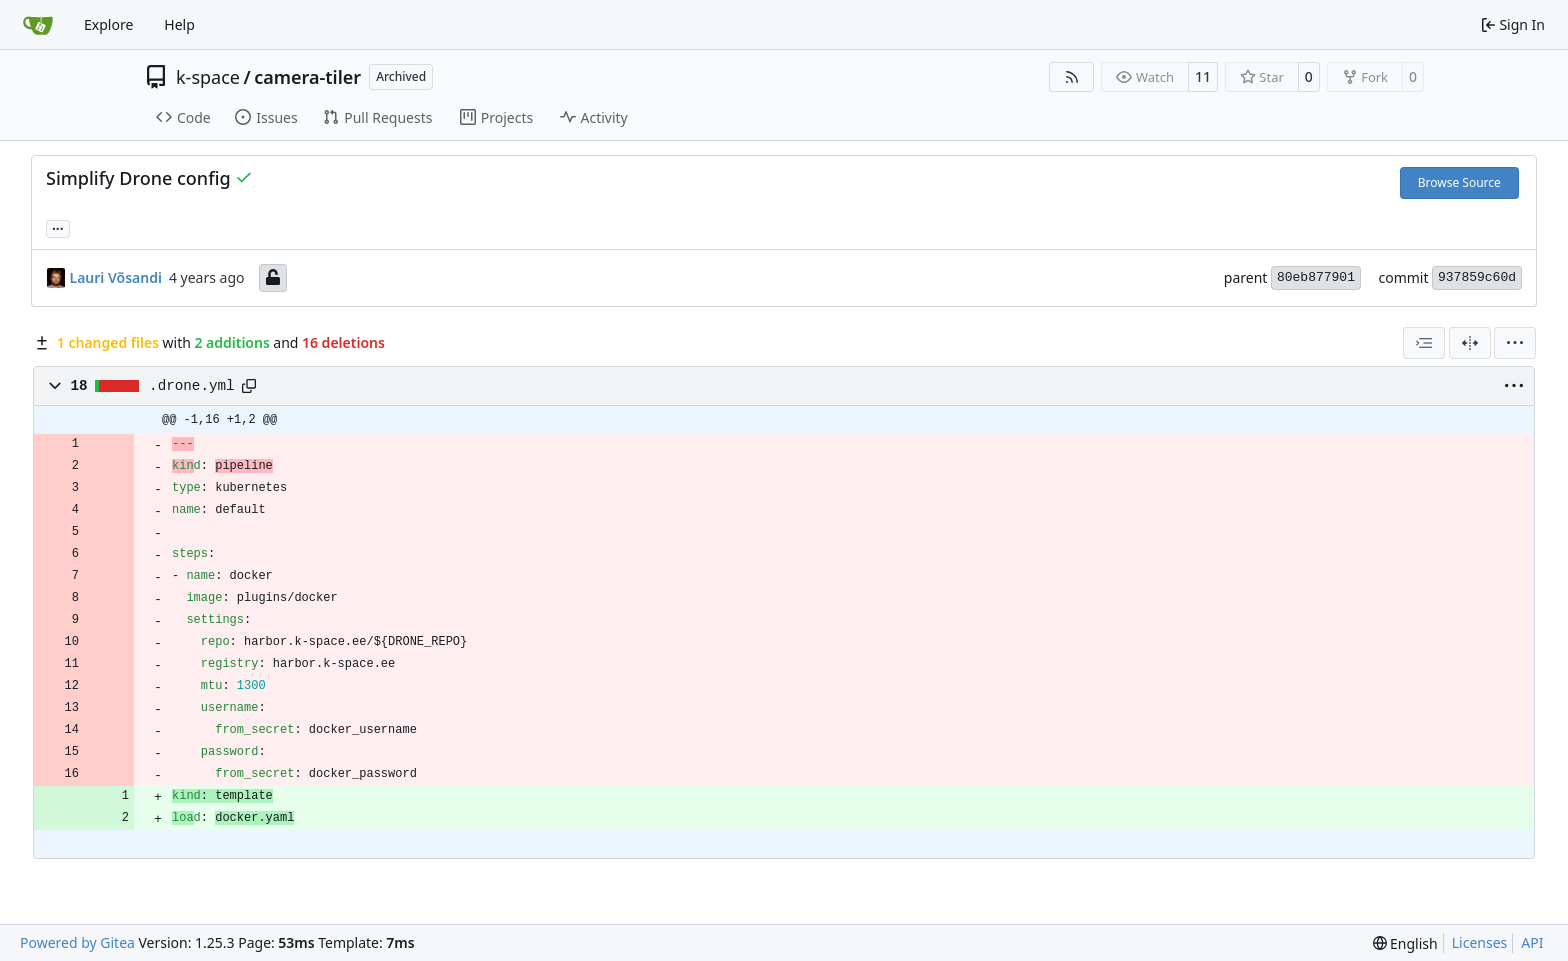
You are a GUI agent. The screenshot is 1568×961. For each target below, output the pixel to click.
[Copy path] (249, 386)
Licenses (1480, 942)
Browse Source (1459, 182)
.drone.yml (192, 386)
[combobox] (1424, 343)
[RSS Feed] (1072, 77)
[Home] (38, 25)
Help (179, 24)
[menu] (1515, 343)
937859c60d (1477, 277)
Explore (108, 24)
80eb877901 (1316, 277)
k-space (208, 77)
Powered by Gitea (77, 942)
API (1532, 942)
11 (1203, 76)
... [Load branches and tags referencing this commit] (58, 227)
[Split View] (1470, 343)
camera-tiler (307, 77)
